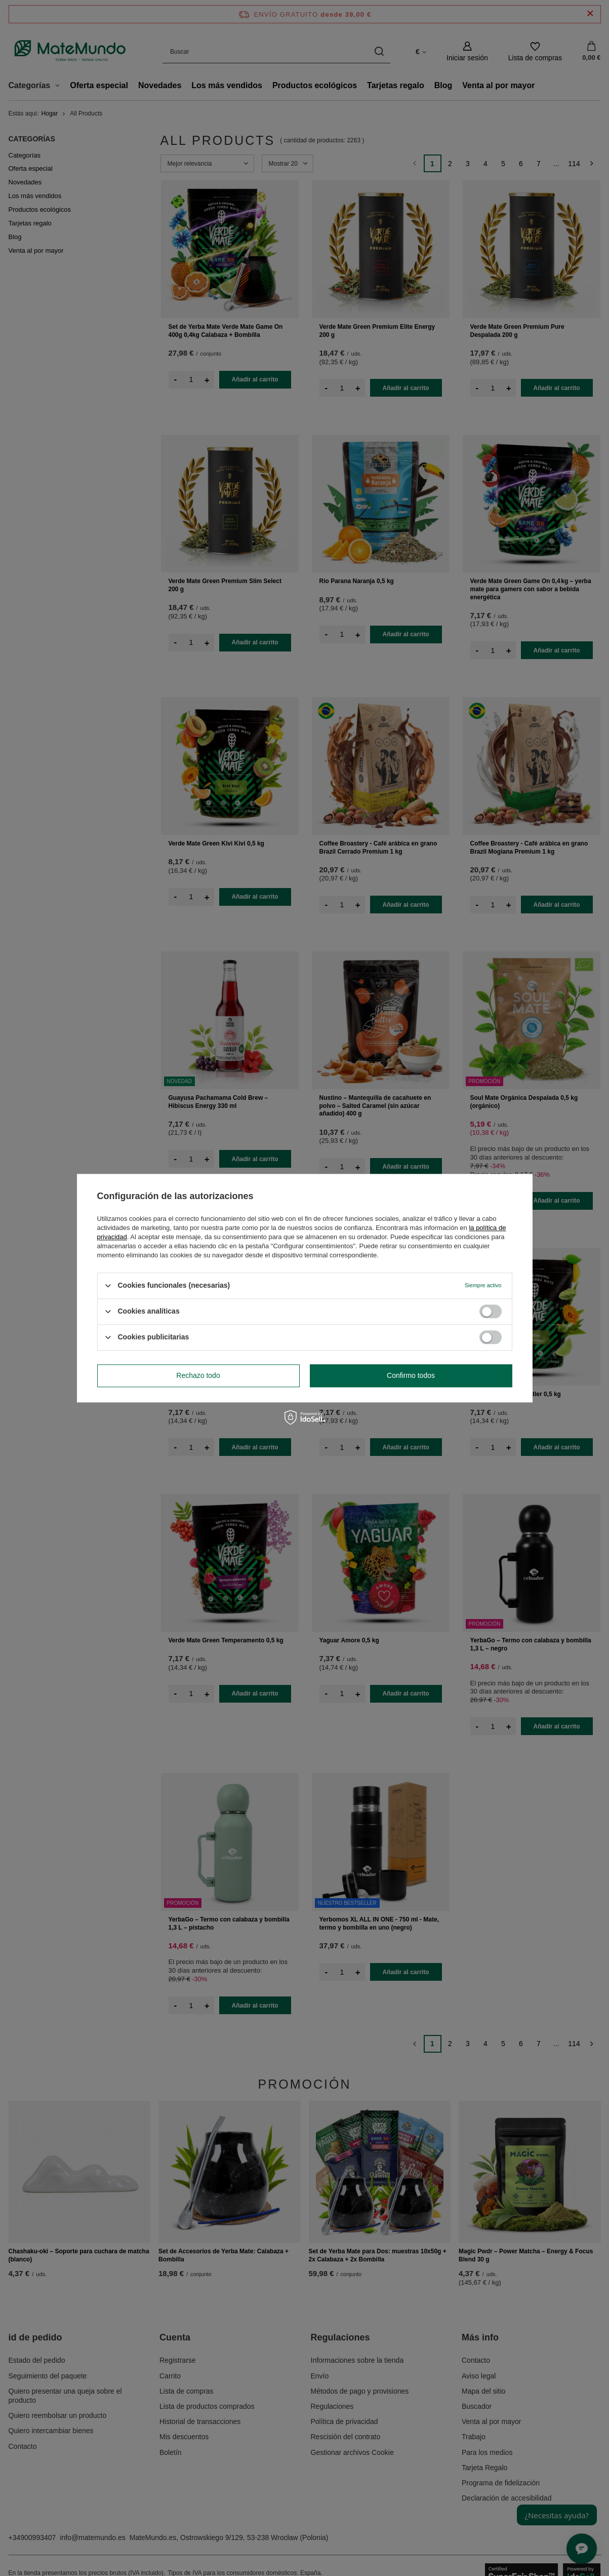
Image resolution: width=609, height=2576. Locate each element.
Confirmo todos (411, 1375)
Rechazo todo (198, 1375)
